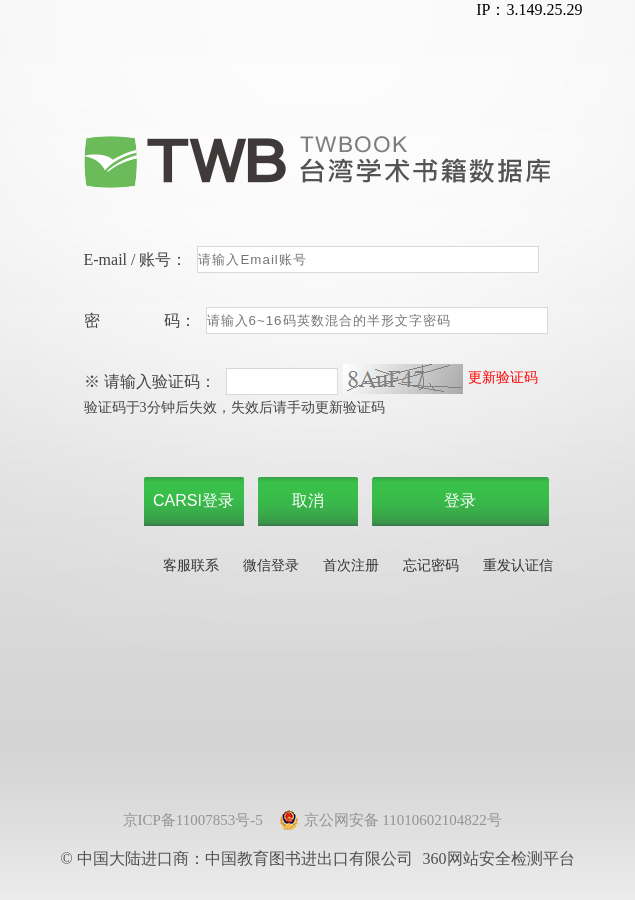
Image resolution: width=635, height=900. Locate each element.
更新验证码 (503, 377)
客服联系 (191, 565)
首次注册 (351, 565)
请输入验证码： (160, 381)
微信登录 (271, 565)
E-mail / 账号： (136, 259)
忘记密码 (431, 565)
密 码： (140, 320)
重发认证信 (518, 565)
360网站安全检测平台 (499, 858)
